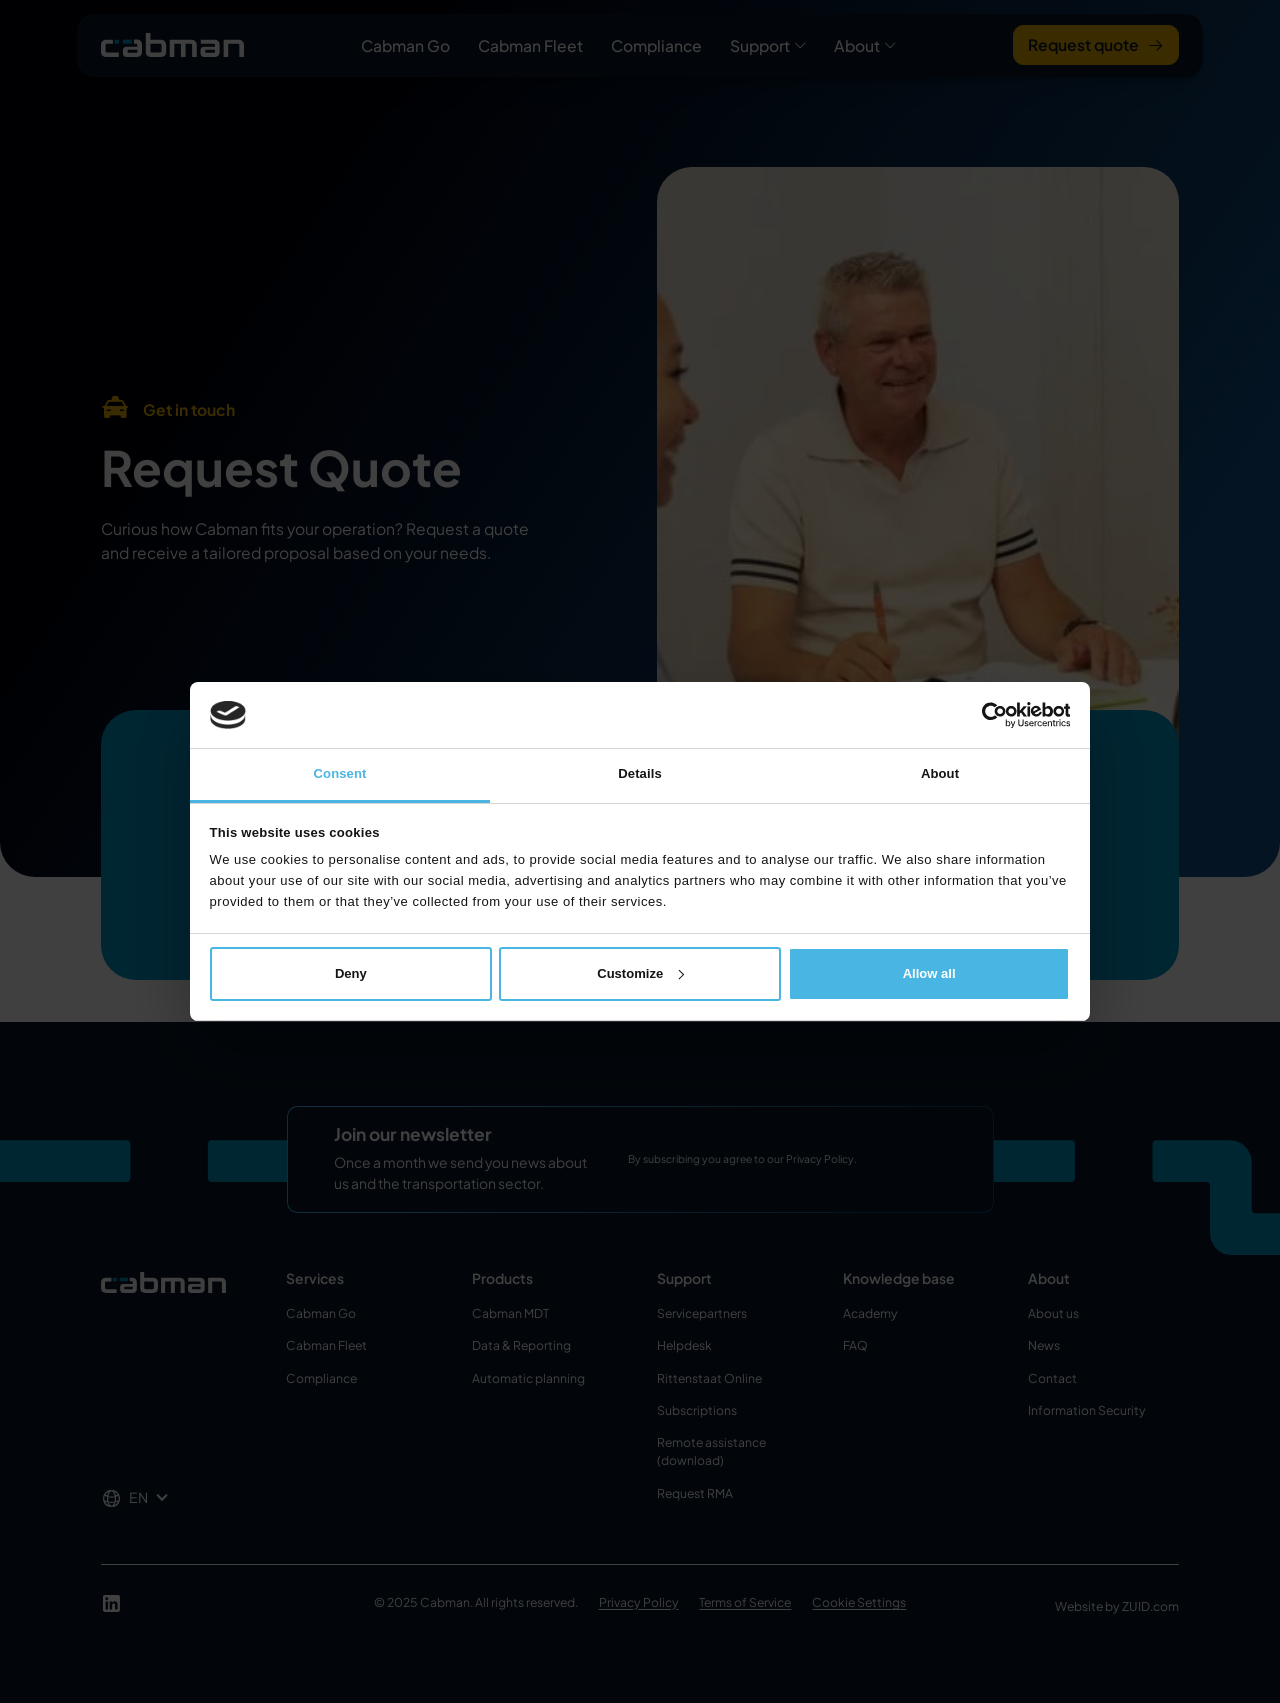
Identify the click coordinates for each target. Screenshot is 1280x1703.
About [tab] (940, 773)
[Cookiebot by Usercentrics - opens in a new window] (982, 715)
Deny (351, 973)
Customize (640, 973)
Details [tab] (640, 773)
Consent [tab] (340, 773)
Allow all (929, 973)
